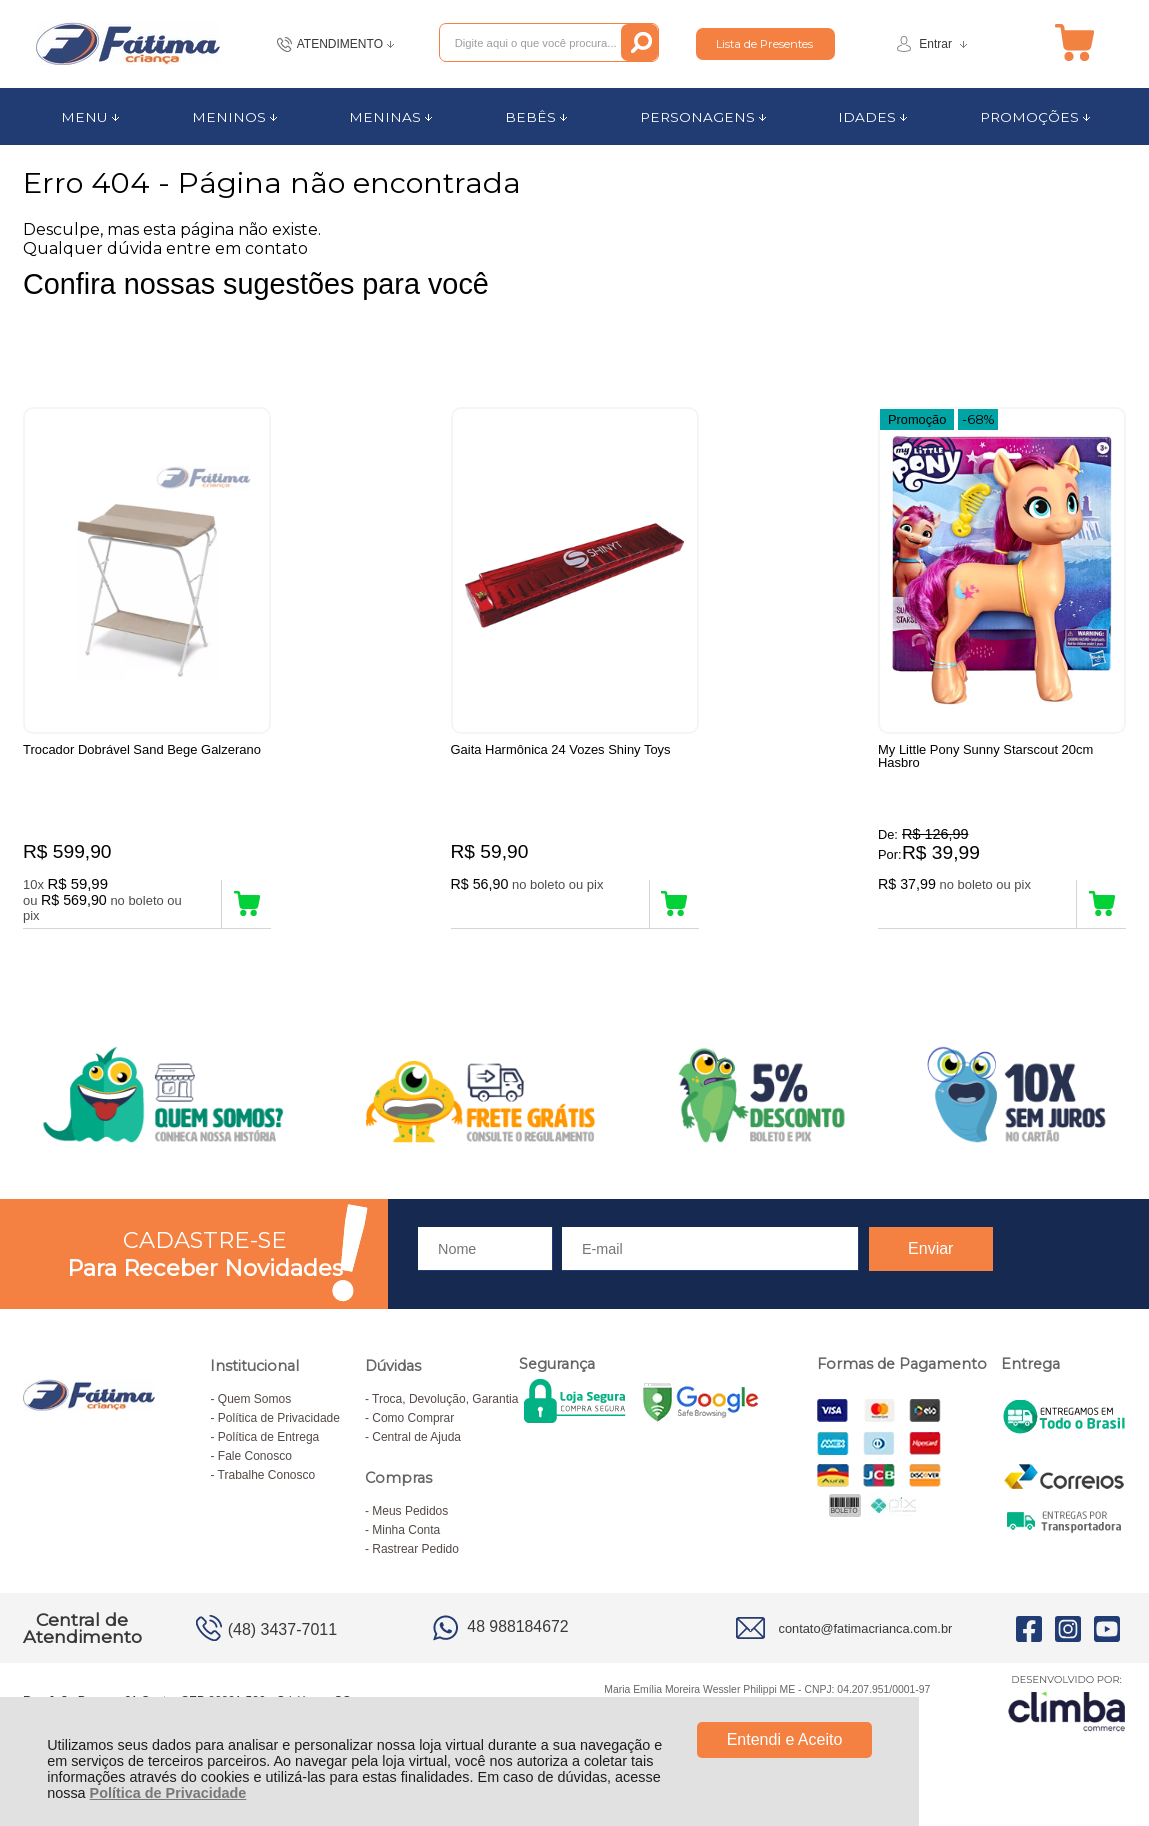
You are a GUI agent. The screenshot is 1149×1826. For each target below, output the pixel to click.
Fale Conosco (255, 1460)
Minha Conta (406, 1534)
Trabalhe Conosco (267, 1479)
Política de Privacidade (168, 1793)
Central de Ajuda (416, 1441)
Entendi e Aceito (785, 1739)
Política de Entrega (268, 1441)
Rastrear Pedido (415, 1553)
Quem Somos (254, 1403)
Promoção (917, 418)
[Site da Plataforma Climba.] (1067, 1706)
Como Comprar (413, 1422)
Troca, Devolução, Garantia (445, 1403)
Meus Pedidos (410, 1515)
